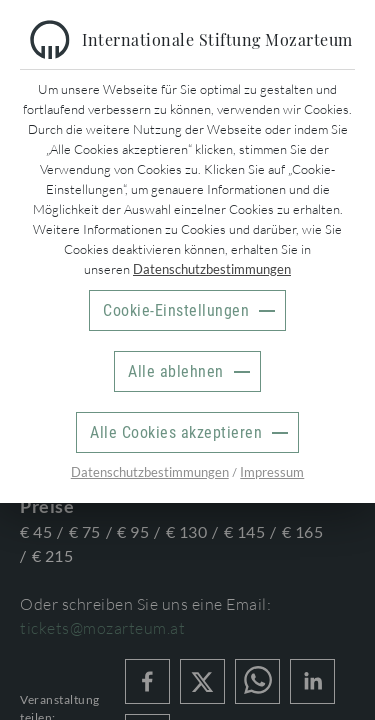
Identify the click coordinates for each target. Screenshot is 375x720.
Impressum (272, 472)
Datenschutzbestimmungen (212, 269)
